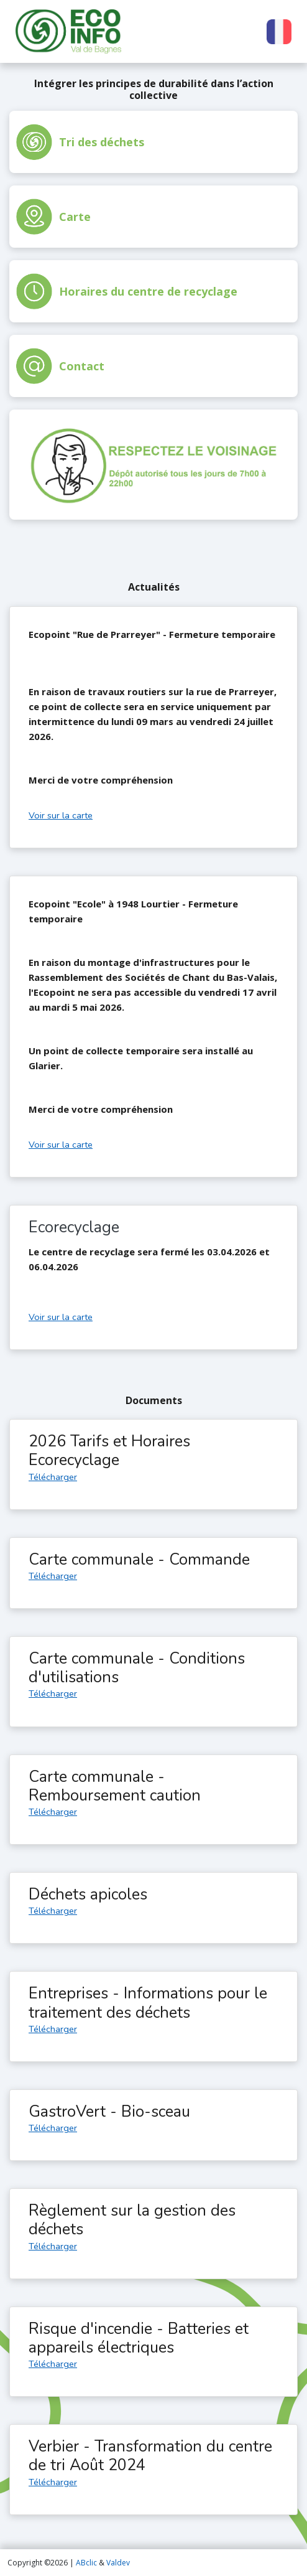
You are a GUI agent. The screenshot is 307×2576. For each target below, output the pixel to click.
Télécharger (53, 1477)
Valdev (118, 2562)
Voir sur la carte (61, 815)
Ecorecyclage (74, 1227)
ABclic (86, 2562)
